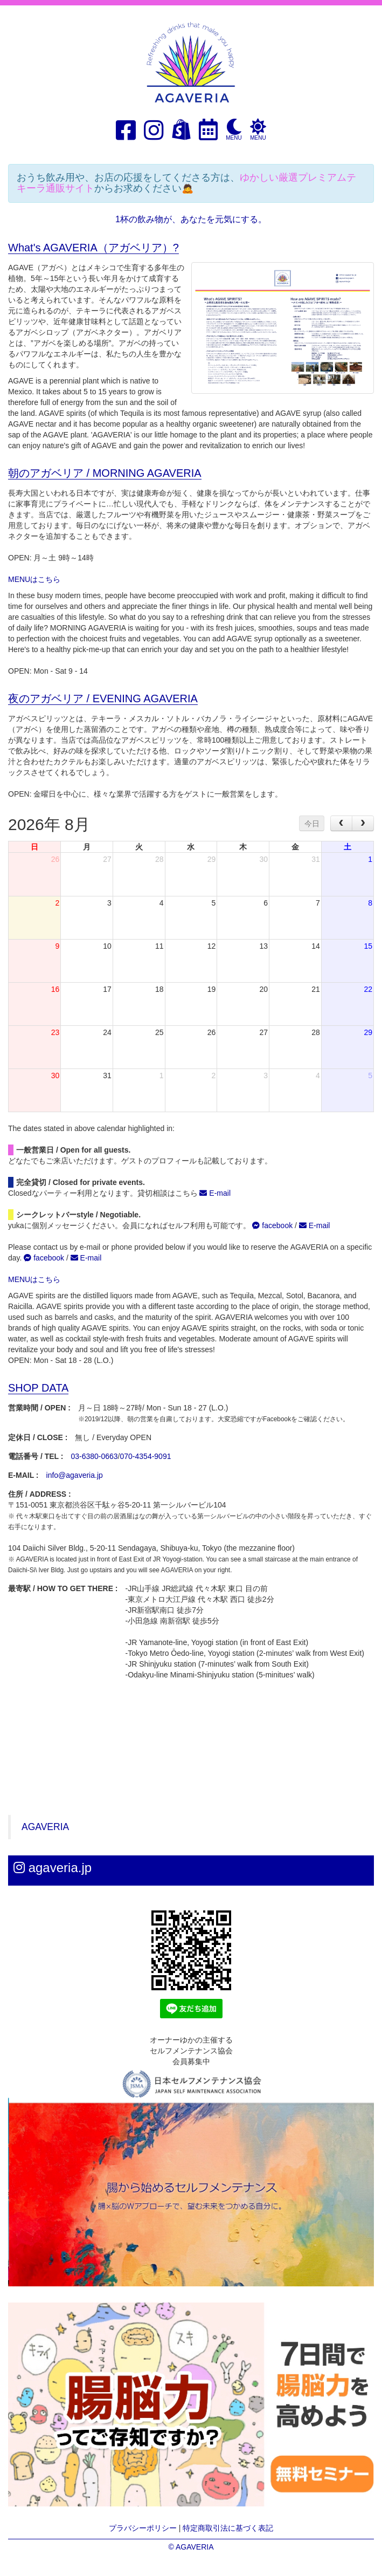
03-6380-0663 (94, 1456)
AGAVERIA (45, 1826)
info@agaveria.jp (74, 1475)
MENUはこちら (34, 579)
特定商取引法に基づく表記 (228, 2528)
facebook (272, 1225)
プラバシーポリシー (143, 2528)
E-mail (215, 1193)
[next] (363, 823)
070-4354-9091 (145, 1456)
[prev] (341, 823)
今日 (312, 823)
